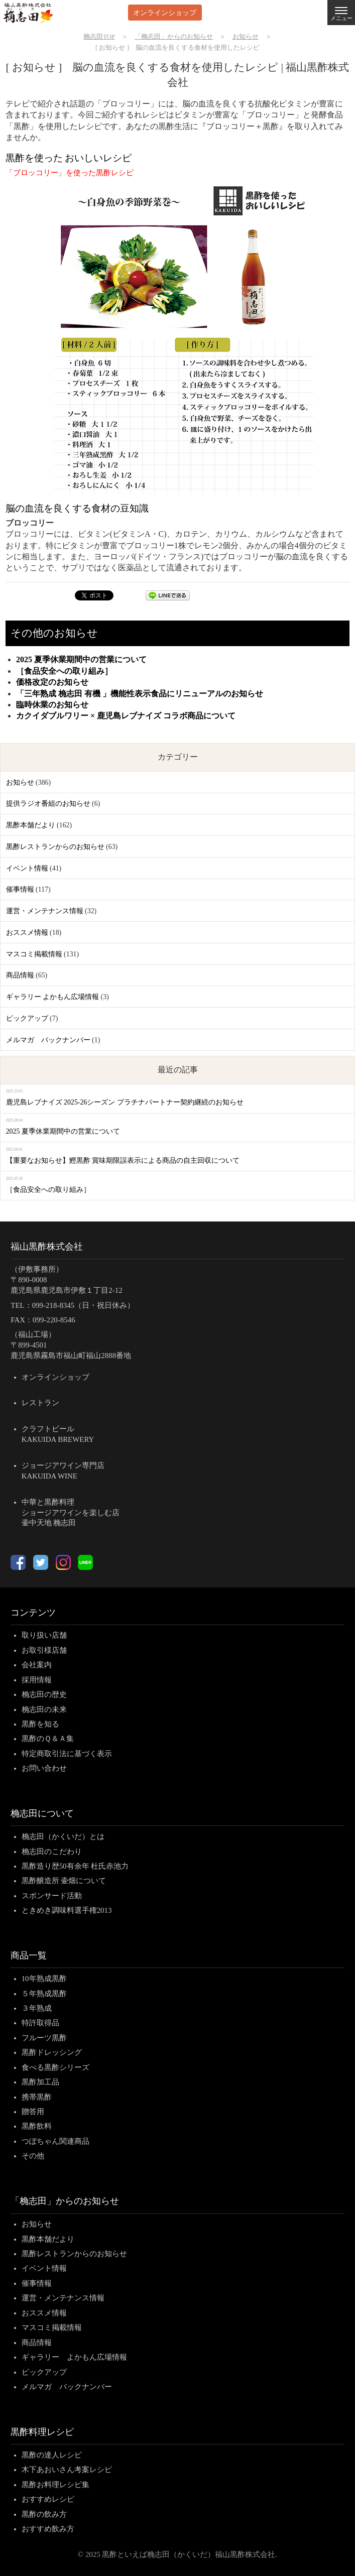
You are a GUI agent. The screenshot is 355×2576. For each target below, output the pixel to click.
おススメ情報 (27, 932)
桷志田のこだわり (52, 1852)
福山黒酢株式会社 (47, 1247)
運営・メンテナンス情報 (44, 911)
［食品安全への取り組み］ (64, 671)
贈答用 (33, 2112)
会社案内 (37, 1665)
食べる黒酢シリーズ (55, 2067)
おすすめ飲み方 (48, 2529)
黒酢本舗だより (30, 825)
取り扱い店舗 (44, 1635)
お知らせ (20, 782)
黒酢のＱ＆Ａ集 (48, 1739)
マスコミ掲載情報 (34, 954)
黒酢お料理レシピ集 (55, 2485)
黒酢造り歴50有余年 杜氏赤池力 (75, 1866)
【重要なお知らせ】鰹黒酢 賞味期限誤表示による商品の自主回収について (123, 1160)
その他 (33, 2156)
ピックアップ (27, 1018)
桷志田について (42, 1813)
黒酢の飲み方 (44, 2514)
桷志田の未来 (44, 1709)
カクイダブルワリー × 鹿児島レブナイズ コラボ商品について (125, 715)
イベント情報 (27, 868)
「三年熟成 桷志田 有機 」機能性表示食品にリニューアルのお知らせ (139, 693)
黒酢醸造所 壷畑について (64, 1881)
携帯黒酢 (37, 2097)
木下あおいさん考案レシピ (67, 2470)
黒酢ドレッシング (52, 2052)
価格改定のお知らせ (52, 682)
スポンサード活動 (52, 1896)
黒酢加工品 (40, 2082)
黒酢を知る (40, 1724)
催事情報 (20, 889)
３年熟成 (37, 2008)
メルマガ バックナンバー (48, 1040)
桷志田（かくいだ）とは (63, 1836)
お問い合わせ (44, 1768)
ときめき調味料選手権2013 (67, 1910)
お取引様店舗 (44, 1650)
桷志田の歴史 (44, 1694)
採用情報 (37, 1680)
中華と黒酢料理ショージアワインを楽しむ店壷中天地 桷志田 (71, 1512)
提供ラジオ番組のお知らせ (48, 803)
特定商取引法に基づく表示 (67, 1754)
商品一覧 (29, 1955)
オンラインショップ (164, 12)
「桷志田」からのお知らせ (65, 2201)
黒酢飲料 (37, 2126)
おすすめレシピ (48, 2499)
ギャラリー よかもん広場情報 (52, 997)
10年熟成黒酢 (44, 1979)
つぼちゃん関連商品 (55, 2141)
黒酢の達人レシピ (52, 2455)
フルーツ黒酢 (44, 2038)
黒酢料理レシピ (42, 2432)
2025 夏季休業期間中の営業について (81, 659)
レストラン (40, 1403)
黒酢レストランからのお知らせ (55, 846)
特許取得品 (40, 2023)
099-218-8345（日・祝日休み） (83, 1305)
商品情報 (20, 975)
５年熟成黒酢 (44, 1994)
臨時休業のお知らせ (52, 704)
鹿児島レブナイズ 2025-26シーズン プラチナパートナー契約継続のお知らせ (125, 1102)
